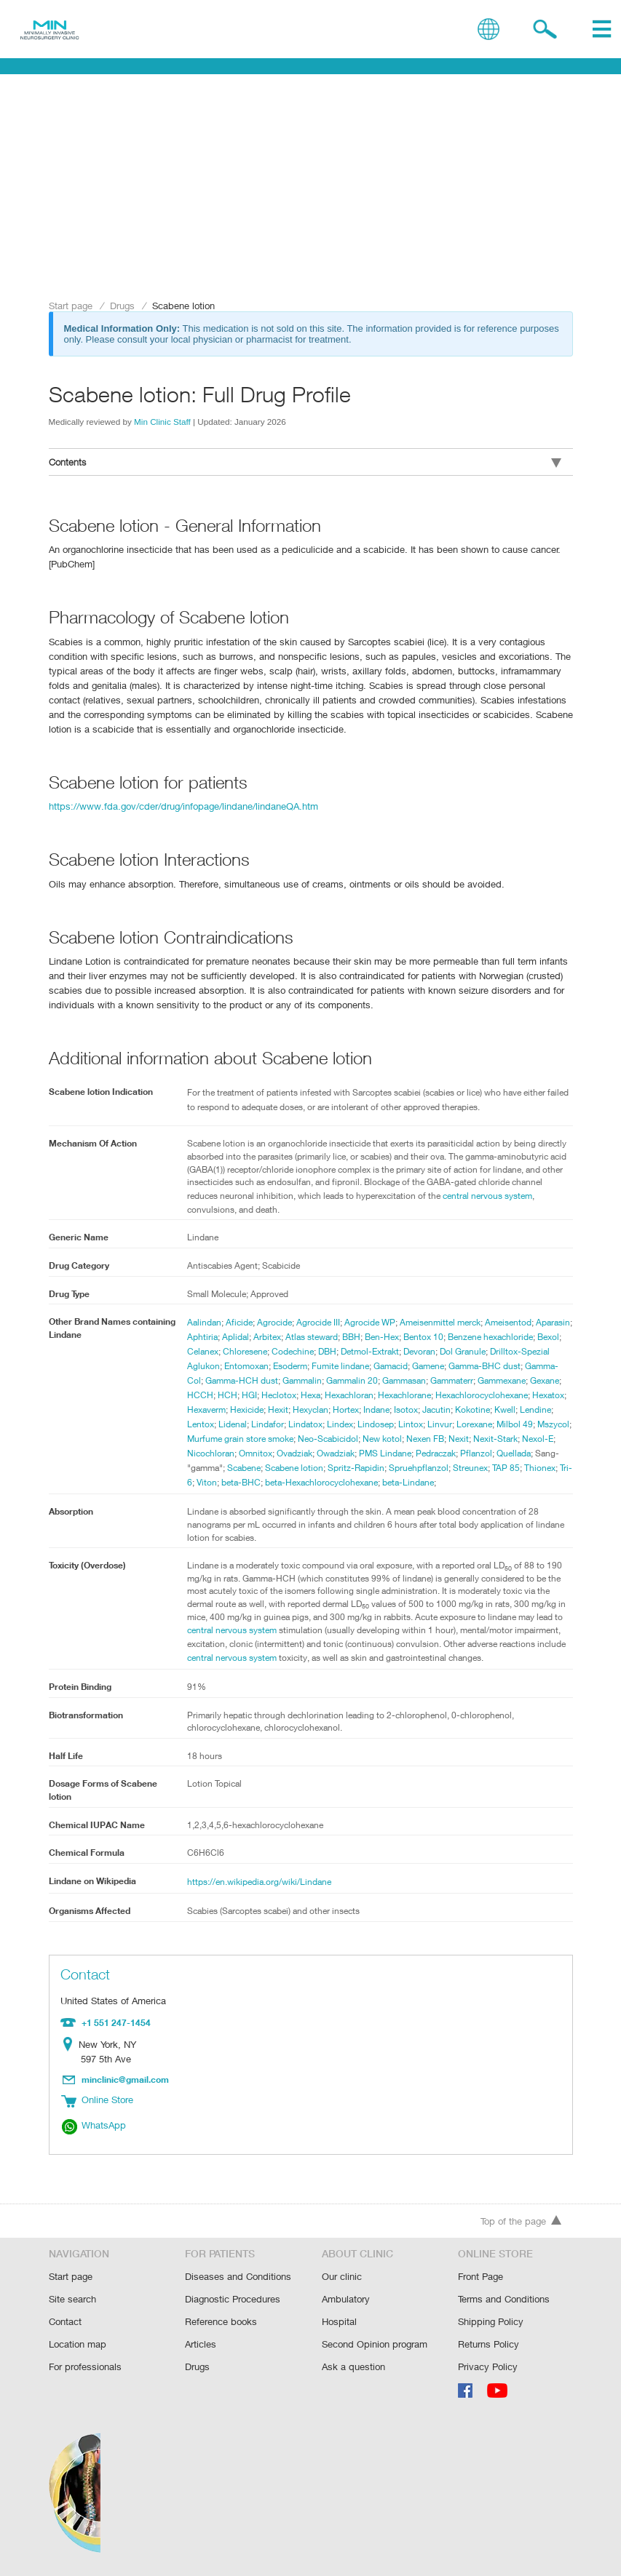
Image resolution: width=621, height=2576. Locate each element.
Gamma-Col (289, 1381)
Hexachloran (497, 1396)
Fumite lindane (443, 1367)
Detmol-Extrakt (461, 1352)
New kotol (252, 1454)
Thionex (430, 1483)
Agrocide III (320, 1323)
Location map (77, 2345)
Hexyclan (515, 1410)
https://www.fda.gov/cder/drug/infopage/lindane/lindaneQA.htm (180, 804)
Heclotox (423, 1396)
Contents (305, 461)
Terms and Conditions (504, 2301)
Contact (65, 2323)
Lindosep (205, 1440)
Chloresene (331, 1352)
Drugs (122, 305)
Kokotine (299, 1425)
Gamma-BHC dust (224, 1381)
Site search (72, 2301)
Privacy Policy (487, 2366)
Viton (485, 1483)
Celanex (286, 1352)
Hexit (481, 1410)
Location (70, 2058)
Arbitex (307, 1338)
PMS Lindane (258, 1469)
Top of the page (521, 2225)
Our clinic (341, 2279)
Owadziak (206, 1469)
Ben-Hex (425, 1338)
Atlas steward (352, 1338)
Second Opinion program (374, 2345)
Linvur (269, 1440)
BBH (393, 1338)
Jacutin (262, 1425)
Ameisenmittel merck (447, 1323)
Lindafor (467, 1425)
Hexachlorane (214, 1410)
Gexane (309, 1396)
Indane (201, 1425)
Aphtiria (241, 1338)
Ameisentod (516, 1323)
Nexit (332, 1454)
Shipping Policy (490, 2323)
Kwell (333, 1425)
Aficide (239, 1323)
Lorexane (305, 1440)
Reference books (220, 2323)
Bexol (253, 1352)
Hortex (552, 1410)
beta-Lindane (313, 1498)
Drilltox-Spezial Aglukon (271, 1367)
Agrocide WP (374, 1323)
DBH (416, 1352)
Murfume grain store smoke (462, 1440)
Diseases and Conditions (237, 2279)
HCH (371, 1396)
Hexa (456, 1396)
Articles (200, 2345)
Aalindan (204, 1323)
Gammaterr (209, 1396)
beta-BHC (519, 1483)
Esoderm (391, 1367)
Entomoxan (345, 1367)
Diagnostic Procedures (232, 2301)
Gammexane (263, 1396)
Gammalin (417, 1381)
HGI (394, 1396)
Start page (70, 305)
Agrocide (275, 1323)
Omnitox (503, 1454)
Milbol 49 (347, 1440)
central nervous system (243, 1645)
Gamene (536, 1367)
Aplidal (274, 1338)
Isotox (231, 1425)
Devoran (513, 1352)
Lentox (398, 1425)
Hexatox (363, 1410)
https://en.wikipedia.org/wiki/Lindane (259, 1896)
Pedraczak (311, 1469)
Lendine (364, 1425)
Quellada (393, 1469)
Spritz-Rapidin (241, 1483)
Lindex (541, 1425)
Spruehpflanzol (304, 1483)
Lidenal (431, 1425)
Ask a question (353, 2366)
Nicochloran (457, 1454)
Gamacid (496, 1367)
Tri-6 (460, 1483)
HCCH (343, 1396)
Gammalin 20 (470, 1381)
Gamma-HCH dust (356, 1381)
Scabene (499, 1469)
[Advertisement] (310, 187)
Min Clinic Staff (162, 421)
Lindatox (506, 1425)
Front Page (481, 2279)
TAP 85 (395, 1483)
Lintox (240, 1440)
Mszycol (386, 1440)
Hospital (339, 2323)
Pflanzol (354, 1469)
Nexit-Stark (369, 1454)
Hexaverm (406, 1410)
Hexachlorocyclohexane (295, 1410)
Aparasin (205, 1338)
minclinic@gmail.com (126, 2093)
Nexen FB (297, 1454)
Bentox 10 (468, 1338)
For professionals (85, 2366)
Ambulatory (346, 2301)
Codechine (380, 1352)
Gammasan (525, 1381)
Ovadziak (543, 1454)
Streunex (357, 1483)
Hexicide (449, 1410)
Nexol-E (413, 1454)
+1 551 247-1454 (115, 2037)
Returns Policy (488, 2345)
